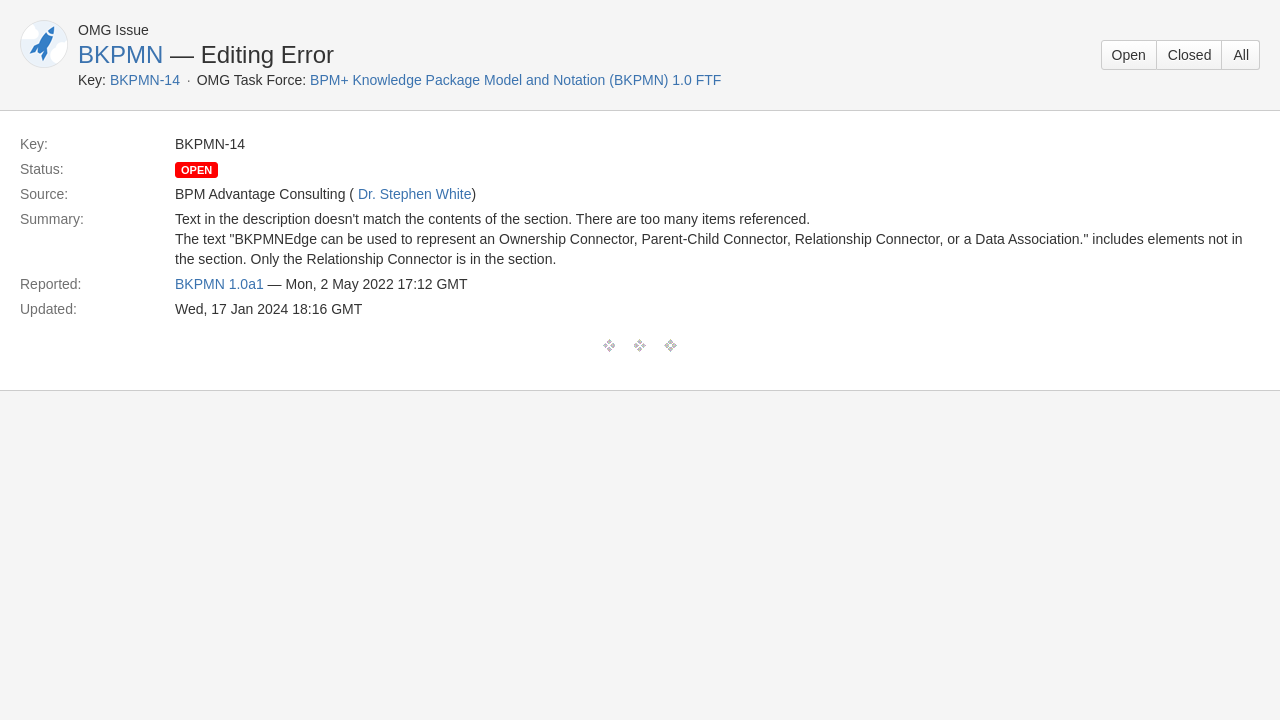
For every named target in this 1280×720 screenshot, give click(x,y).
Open (1129, 55)
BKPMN (120, 54)
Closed (1190, 55)
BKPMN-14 (145, 80)
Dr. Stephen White (415, 194)
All (1241, 55)
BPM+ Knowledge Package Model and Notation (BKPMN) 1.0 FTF (515, 80)
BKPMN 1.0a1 (219, 284)
